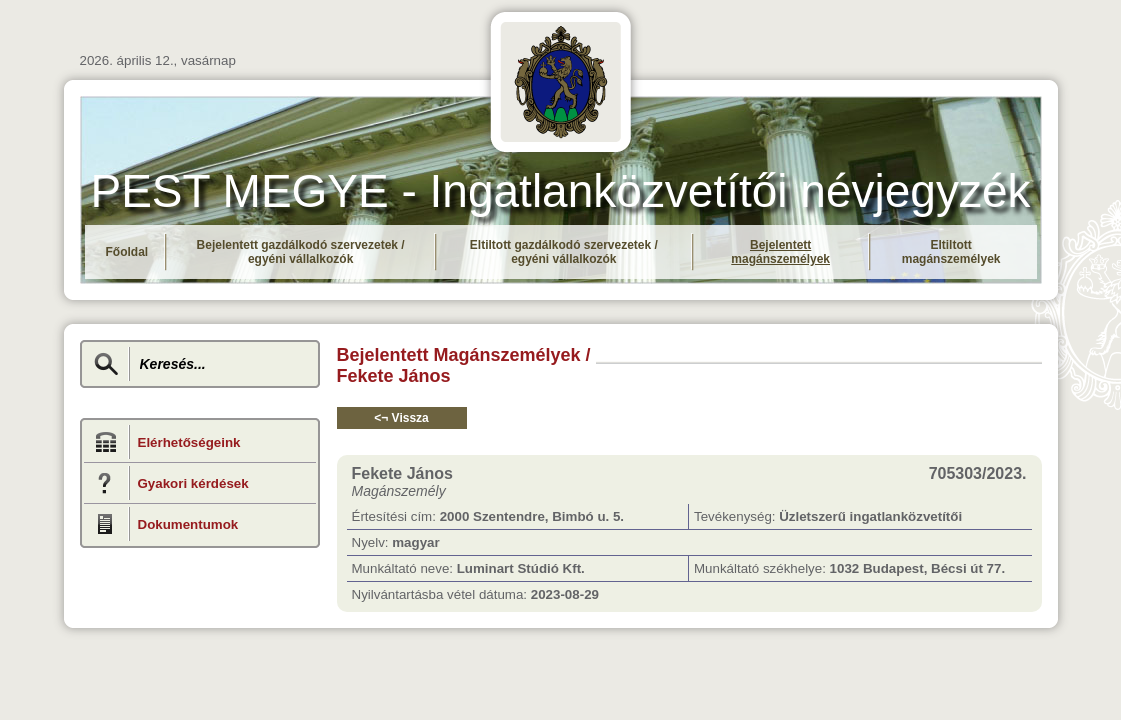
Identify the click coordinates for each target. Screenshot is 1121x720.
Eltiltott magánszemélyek (951, 252)
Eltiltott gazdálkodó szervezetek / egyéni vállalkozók (564, 252)
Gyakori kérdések (193, 483)
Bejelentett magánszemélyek (780, 252)
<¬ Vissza (401, 418)
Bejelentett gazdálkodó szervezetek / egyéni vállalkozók (301, 252)
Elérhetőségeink (189, 442)
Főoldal (127, 252)
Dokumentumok (188, 524)
